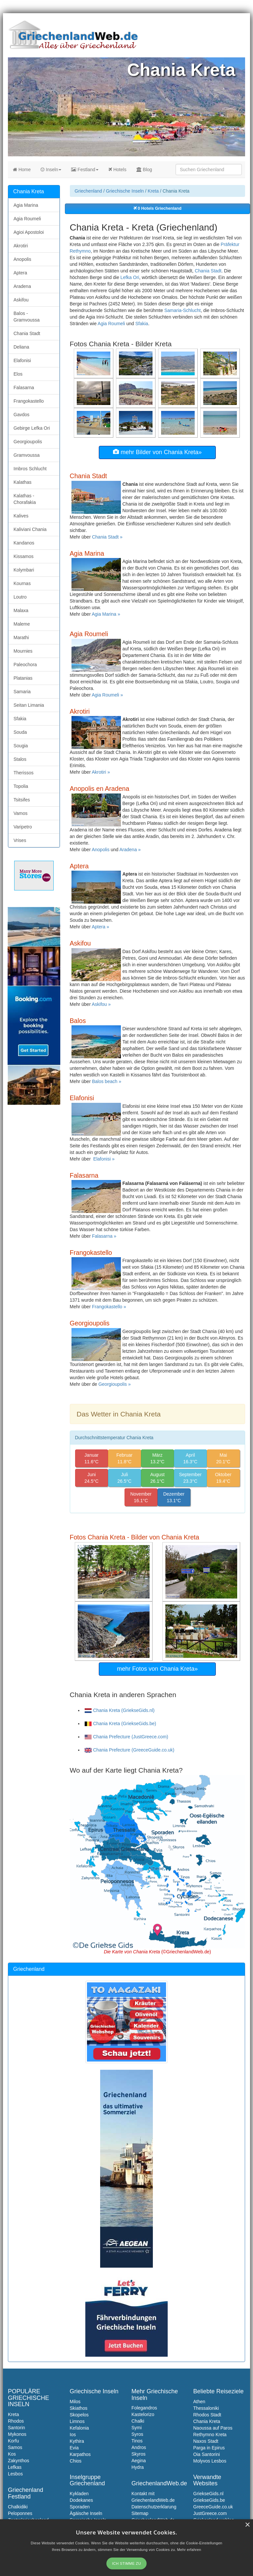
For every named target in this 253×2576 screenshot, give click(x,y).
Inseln (51, 169)
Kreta (153, 191)
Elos (18, 374)
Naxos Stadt (205, 2441)
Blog (144, 169)
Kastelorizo (142, 2414)
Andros (138, 2447)
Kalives (21, 515)
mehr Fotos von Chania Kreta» (157, 1668)
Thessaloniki (206, 2408)
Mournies (23, 651)
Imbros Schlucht (30, 468)
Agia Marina (26, 205)
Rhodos (16, 2421)
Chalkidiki (18, 2506)
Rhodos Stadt (207, 2414)
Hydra (137, 2467)
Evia (74, 2447)
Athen (199, 2401)
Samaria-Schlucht (182, 310)
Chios (76, 2461)
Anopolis (101, 849)
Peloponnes (20, 2513)
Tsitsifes (22, 799)
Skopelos (79, 2414)
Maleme (22, 624)
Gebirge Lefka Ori (32, 428)
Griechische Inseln (125, 191)
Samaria (22, 691)
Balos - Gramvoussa (27, 317)
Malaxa (21, 610)
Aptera (20, 272)
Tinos (137, 2440)
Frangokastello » (109, 1306)
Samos (15, 2447)
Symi (136, 2427)
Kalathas (22, 482)
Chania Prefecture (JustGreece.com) (126, 1736)
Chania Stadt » (107, 537)
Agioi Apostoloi (29, 232)
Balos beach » (106, 1081)
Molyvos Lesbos (209, 2461)
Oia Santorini (206, 2454)
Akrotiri (21, 245)
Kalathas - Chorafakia (25, 499)
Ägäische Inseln (86, 2513)
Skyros (138, 2454)
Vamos (21, 813)
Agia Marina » (106, 614)
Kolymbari (24, 570)
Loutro (20, 597)
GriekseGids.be (209, 2500)
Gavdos (21, 414)
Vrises (20, 840)
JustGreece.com (210, 2513)
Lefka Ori (130, 277)
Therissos (24, 772)
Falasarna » (104, 1236)
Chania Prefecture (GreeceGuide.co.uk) (130, 1750)
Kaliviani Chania (30, 529)
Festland (84, 169)
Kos (12, 2454)
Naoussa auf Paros (213, 2428)
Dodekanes (81, 2500)
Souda (20, 732)
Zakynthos (18, 2460)
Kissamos (24, 556)
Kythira (77, 2441)
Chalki (137, 2421)
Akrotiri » (101, 772)
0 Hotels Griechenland (157, 208)
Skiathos (79, 2408)
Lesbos (15, 2473)
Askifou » (101, 1004)
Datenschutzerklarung (153, 2506)
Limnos (77, 2421)
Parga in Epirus (209, 2447)
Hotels (117, 169)
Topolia (21, 786)
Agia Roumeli (111, 323)
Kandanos (24, 542)
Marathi (21, 637)
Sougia (21, 745)
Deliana (21, 347)
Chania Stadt (208, 270)
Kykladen (79, 2493)
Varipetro (23, 826)
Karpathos (80, 2454)
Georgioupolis (28, 441)
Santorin (16, 2427)
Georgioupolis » (114, 1384)
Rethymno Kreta (210, 2434)
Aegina (138, 2460)
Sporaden (80, 2506)
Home (22, 169)
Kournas (22, 583)
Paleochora (25, 664)
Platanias (23, 678)
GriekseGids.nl (208, 2493)
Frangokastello (29, 401)
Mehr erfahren (189, 2550)
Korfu (13, 2440)
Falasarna (24, 387)
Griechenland (88, 191)
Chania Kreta (206, 2421)
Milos (75, 2401)
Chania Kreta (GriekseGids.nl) (120, 1710)
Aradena (22, 286)
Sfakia (141, 323)
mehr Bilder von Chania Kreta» (157, 452)
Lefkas (14, 2467)
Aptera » (100, 926)
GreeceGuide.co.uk (213, 2506)
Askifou (21, 299)
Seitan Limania (29, 705)
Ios (73, 2434)
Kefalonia (79, 2428)
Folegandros (144, 2407)
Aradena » (130, 849)
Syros (137, 2434)
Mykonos (17, 2434)
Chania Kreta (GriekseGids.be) (120, 1723)
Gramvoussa (27, 455)
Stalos (20, 759)
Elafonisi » (104, 1159)
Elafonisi (22, 360)
